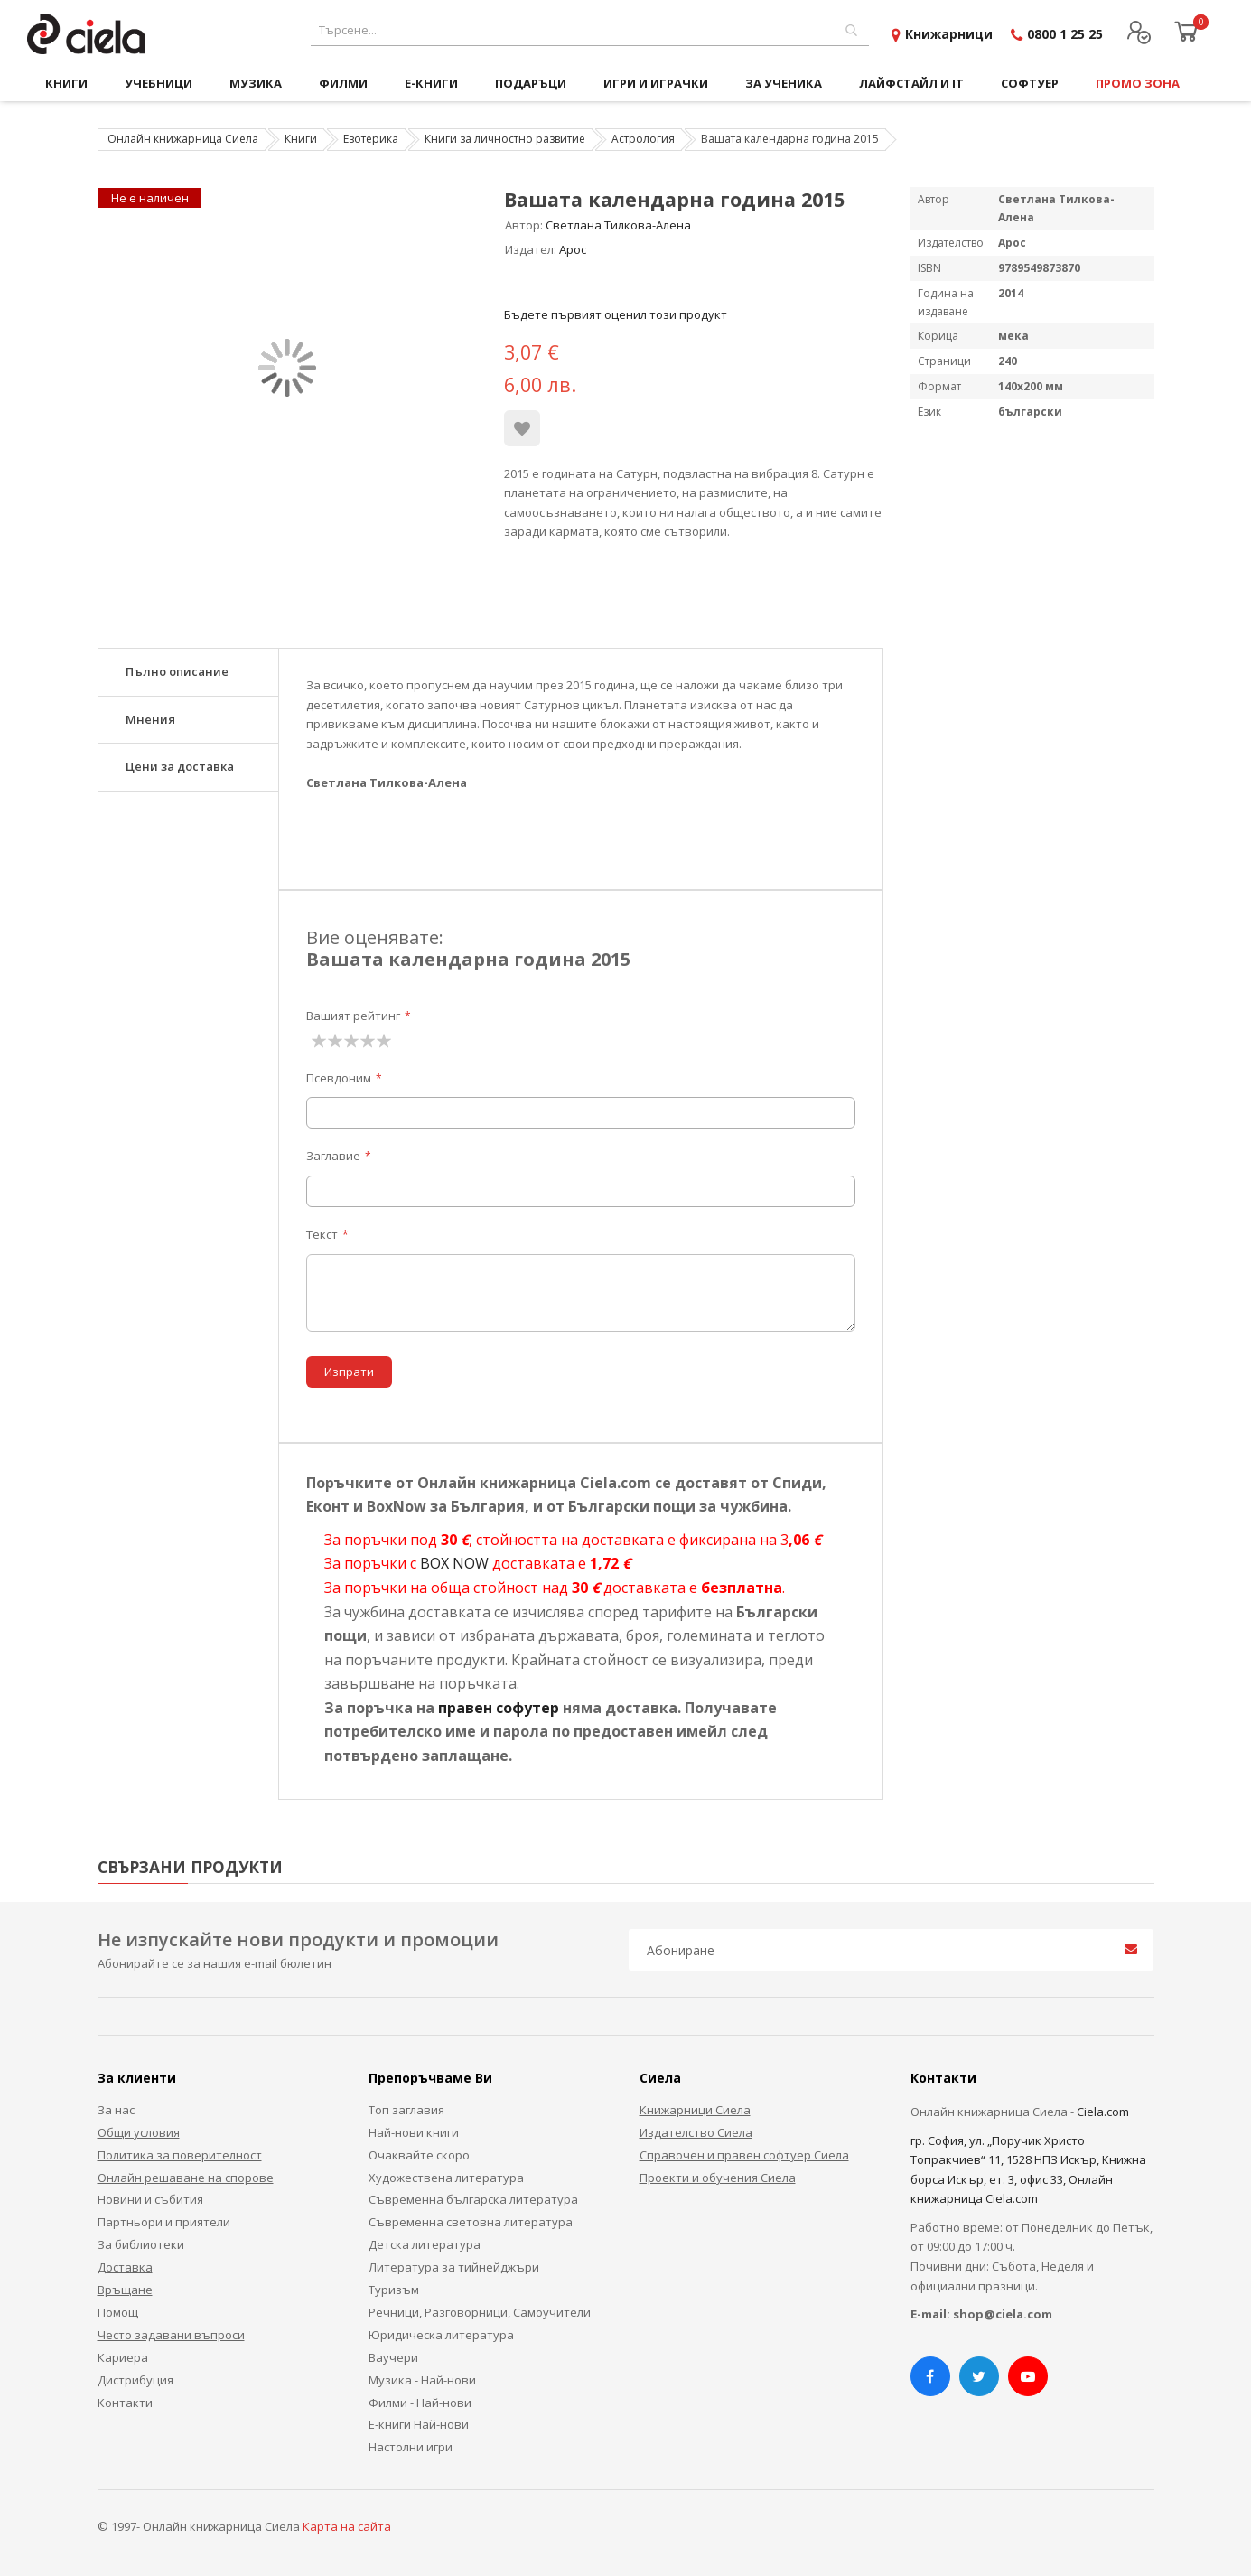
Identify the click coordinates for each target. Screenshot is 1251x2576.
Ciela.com (1103, 2111)
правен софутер (498, 1708)
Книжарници (949, 33)
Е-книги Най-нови (419, 2424)
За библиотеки (141, 2244)
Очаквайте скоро (419, 2155)
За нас (116, 2110)
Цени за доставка (180, 766)
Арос (572, 249)
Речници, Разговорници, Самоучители (480, 2312)
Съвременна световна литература (471, 2222)
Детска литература (425, 2244)
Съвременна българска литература (473, 2199)
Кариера (123, 2357)
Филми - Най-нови (420, 2402)
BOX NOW (454, 1563)
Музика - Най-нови (422, 2380)
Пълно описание (177, 671)
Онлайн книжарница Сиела (182, 138)
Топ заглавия (406, 2110)
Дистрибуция (135, 2380)
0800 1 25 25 (1065, 33)
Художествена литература (446, 2177)
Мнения (150, 719)
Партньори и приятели (164, 2222)
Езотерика (370, 138)
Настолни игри (411, 2447)
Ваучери (393, 2357)
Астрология (643, 138)
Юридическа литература (441, 2335)
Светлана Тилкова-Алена (618, 225)
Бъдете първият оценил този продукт (615, 314)
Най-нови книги (414, 2132)
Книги (301, 138)
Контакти (125, 2402)
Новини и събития (150, 2199)
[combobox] (590, 30)
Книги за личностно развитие (505, 138)
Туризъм (394, 2289)
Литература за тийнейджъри (454, 2267)
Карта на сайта (347, 2526)
